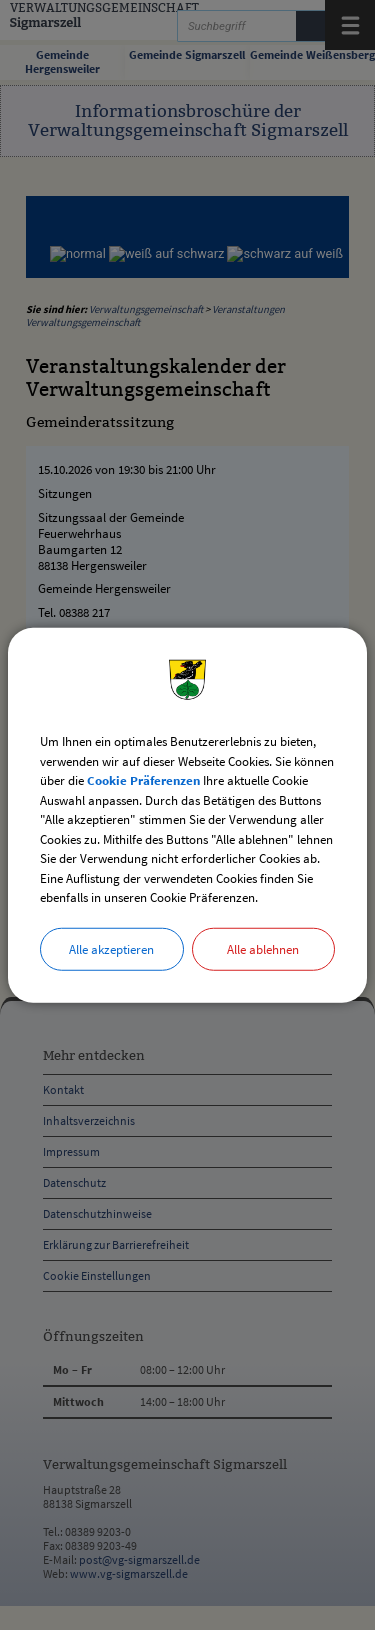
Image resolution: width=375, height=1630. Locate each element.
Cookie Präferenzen (143, 780)
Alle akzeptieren (111, 948)
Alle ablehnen (263, 948)
